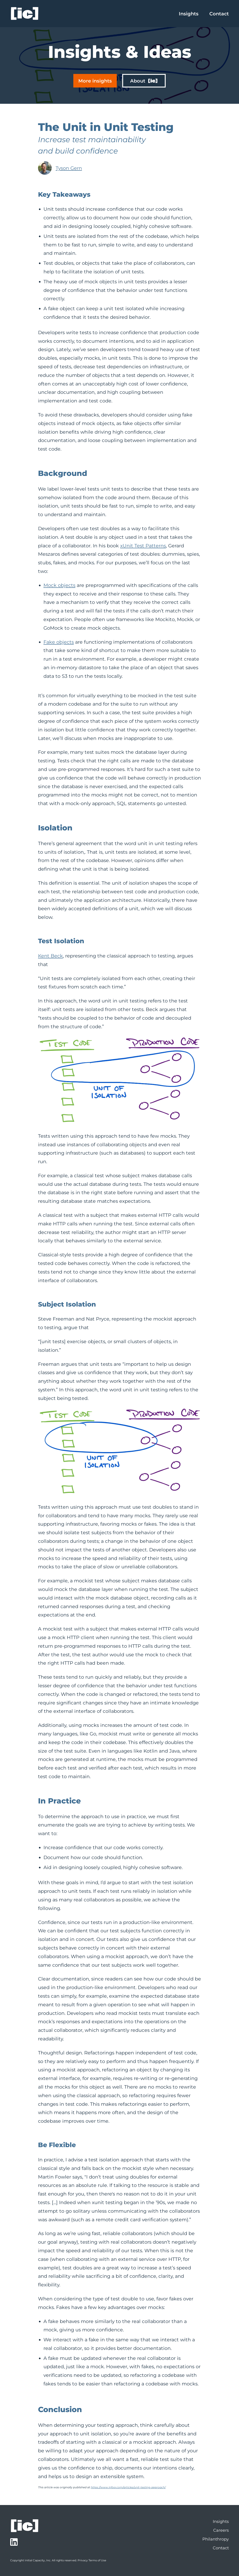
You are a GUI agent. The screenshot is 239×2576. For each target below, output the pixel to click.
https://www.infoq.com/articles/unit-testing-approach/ (128, 2487)
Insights (188, 13)
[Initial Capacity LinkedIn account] (14, 2544)
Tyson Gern (69, 168)
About (144, 81)
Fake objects (58, 642)
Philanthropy (215, 2539)
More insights (95, 81)
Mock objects (59, 585)
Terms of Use (97, 2560)
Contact (219, 13)
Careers (221, 2530)
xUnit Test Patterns (143, 545)
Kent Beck (50, 956)
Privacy (83, 2560)
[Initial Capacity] (24, 13)
